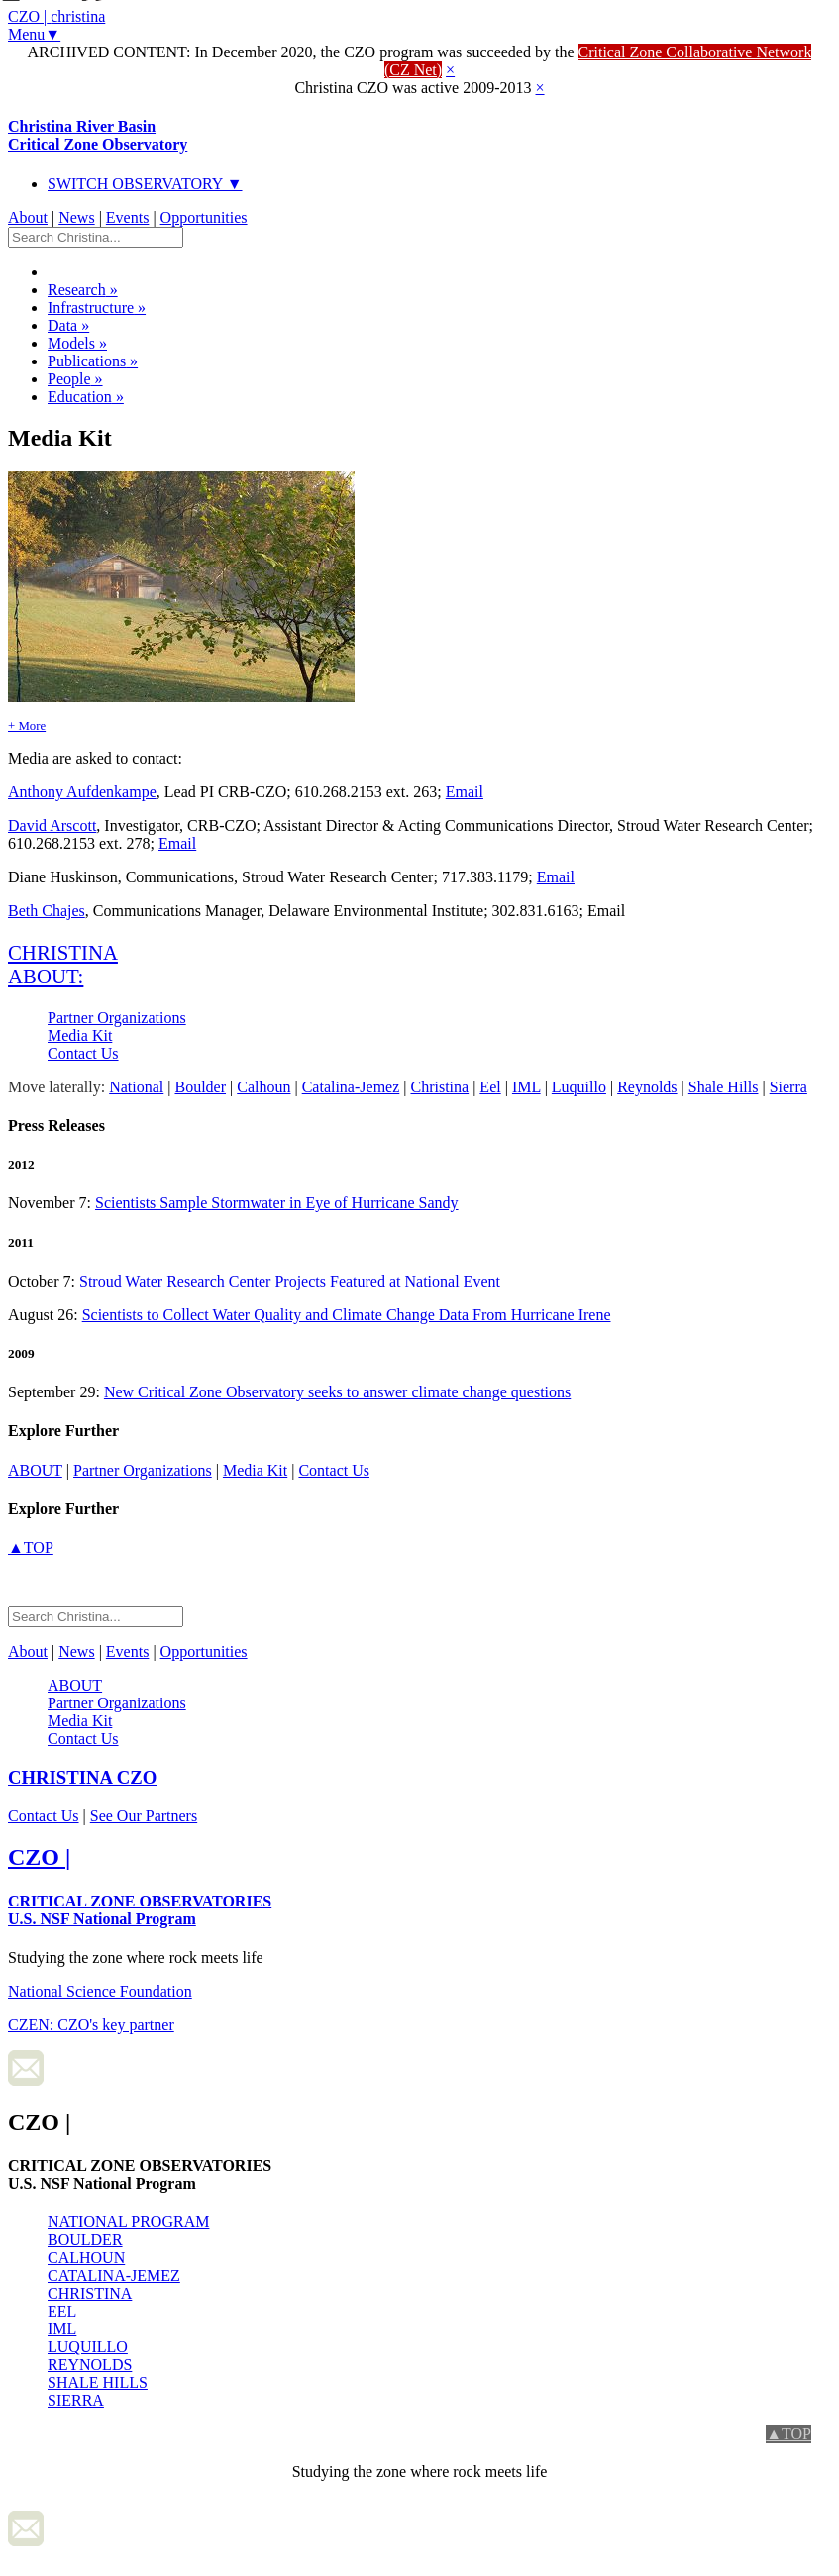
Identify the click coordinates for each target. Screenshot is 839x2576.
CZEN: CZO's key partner (91, 2024)
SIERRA (76, 2400)
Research (83, 289)
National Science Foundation (100, 1991)
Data (68, 325)
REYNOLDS (90, 2364)
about (35, 1470)
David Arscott (52, 825)
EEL (62, 2311)
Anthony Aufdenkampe (82, 791)
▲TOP (30, 1547)
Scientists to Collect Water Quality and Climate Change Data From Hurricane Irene (346, 1314)
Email (464, 791)
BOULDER (85, 2239)
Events (128, 217)
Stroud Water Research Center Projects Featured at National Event (289, 1281)
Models (77, 343)
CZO (82, 1777)
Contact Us (83, 1053)
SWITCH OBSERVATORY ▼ (145, 183)
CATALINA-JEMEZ (114, 2275)
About (28, 217)
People (75, 378)
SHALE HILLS (98, 2382)
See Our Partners (143, 1815)
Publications (93, 361)
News (76, 217)
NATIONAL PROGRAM (128, 2222)
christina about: (63, 964)
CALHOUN (86, 2257)
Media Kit (80, 1035)
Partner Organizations (117, 1017)
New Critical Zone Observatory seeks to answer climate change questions (337, 1392)
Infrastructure (97, 307)
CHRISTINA (90, 2293)
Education (86, 396)
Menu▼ (34, 34)
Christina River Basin (97, 135)
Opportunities (204, 217)
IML (62, 2328)
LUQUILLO (88, 2346)
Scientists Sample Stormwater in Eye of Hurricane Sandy (277, 1202)
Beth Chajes (46, 910)
